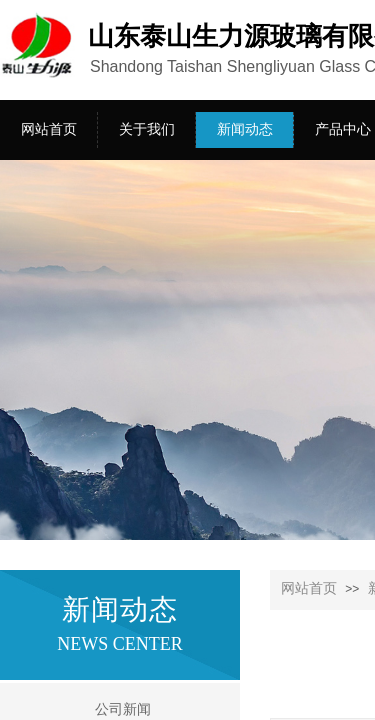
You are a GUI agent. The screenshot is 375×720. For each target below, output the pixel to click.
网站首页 (309, 588)
